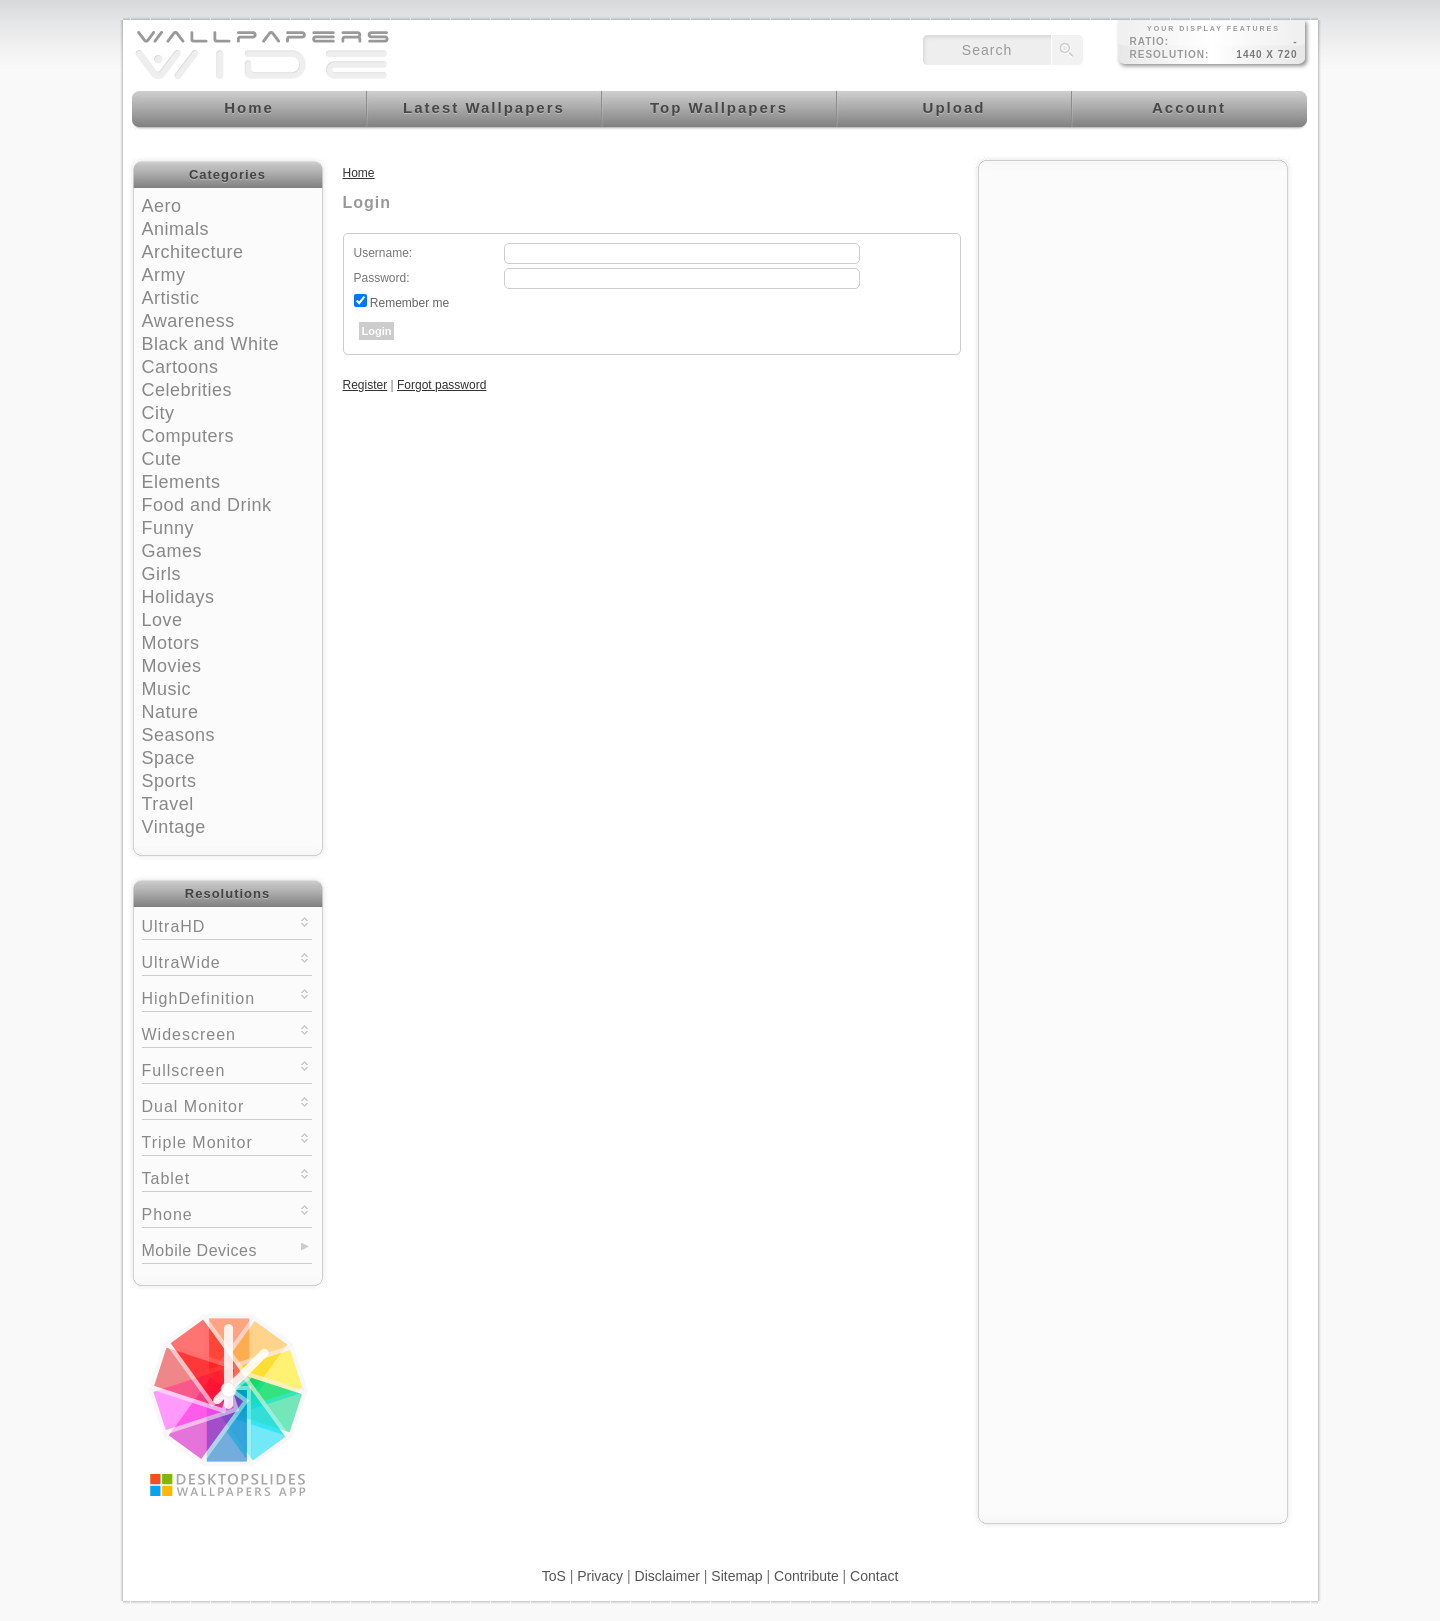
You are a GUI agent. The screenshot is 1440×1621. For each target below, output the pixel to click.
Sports (169, 781)
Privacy (600, 1576)
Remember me (409, 303)
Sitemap (736, 1576)
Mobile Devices (199, 1250)
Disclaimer (667, 1576)
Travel (168, 804)
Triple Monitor (227, 1140)
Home (359, 173)
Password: (382, 278)
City (158, 413)
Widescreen (227, 1032)
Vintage (174, 827)
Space (169, 758)
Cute (162, 459)
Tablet (227, 1176)
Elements (181, 482)
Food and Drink (207, 505)
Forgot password (441, 385)
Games (172, 551)
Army (164, 275)
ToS (554, 1576)
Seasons (179, 735)
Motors (171, 643)
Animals (176, 229)
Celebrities (187, 390)
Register (365, 385)
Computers (188, 436)
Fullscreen (227, 1068)
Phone (227, 1212)
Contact (874, 1576)
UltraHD (227, 924)
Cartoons (180, 367)
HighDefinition (227, 996)
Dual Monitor (227, 1104)
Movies (172, 666)
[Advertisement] (1133, 297)
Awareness (188, 321)
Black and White (211, 344)
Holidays (178, 597)
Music (167, 689)
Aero (162, 206)
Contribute (806, 1576)
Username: (383, 253)
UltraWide (227, 960)
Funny (168, 528)
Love (162, 620)
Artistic (171, 298)
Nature (170, 712)
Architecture (193, 252)
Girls (162, 574)
